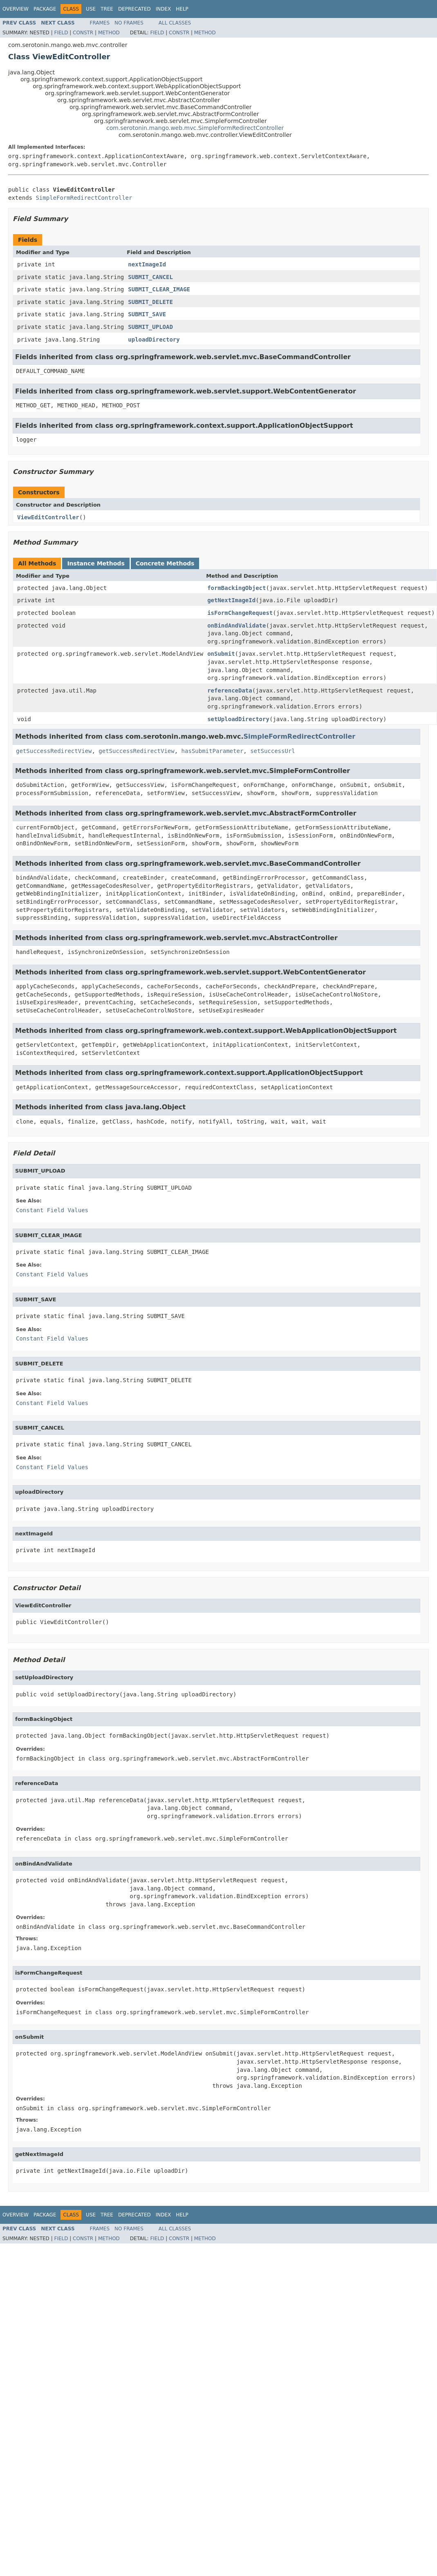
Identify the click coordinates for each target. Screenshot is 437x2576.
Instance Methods (95, 563)
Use (91, 9)
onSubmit (221, 653)
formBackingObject (236, 588)
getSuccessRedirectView (54, 751)
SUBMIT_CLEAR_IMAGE (159, 289)
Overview (15, 9)
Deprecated (134, 9)
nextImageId (147, 264)
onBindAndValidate (236, 625)
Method (109, 33)
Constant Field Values (52, 1210)
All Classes (175, 23)
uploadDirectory (153, 339)
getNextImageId (231, 600)
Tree (107, 9)
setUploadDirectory (238, 719)
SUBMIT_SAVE (147, 314)
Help (182, 9)
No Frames (128, 23)
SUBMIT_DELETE (150, 302)
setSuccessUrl (272, 751)
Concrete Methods (165, 563)
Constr (83, 33)
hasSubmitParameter (213, 751)
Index (163, 9)
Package (45, 9)
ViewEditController (48, 517)
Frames (100, 23)
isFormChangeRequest (240, 613)
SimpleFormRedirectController (84, 197)
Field (61, 33)
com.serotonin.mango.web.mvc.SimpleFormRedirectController (195, 128)
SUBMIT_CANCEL (150, 277)
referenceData (229, 690)
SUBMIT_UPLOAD (150, 327)
